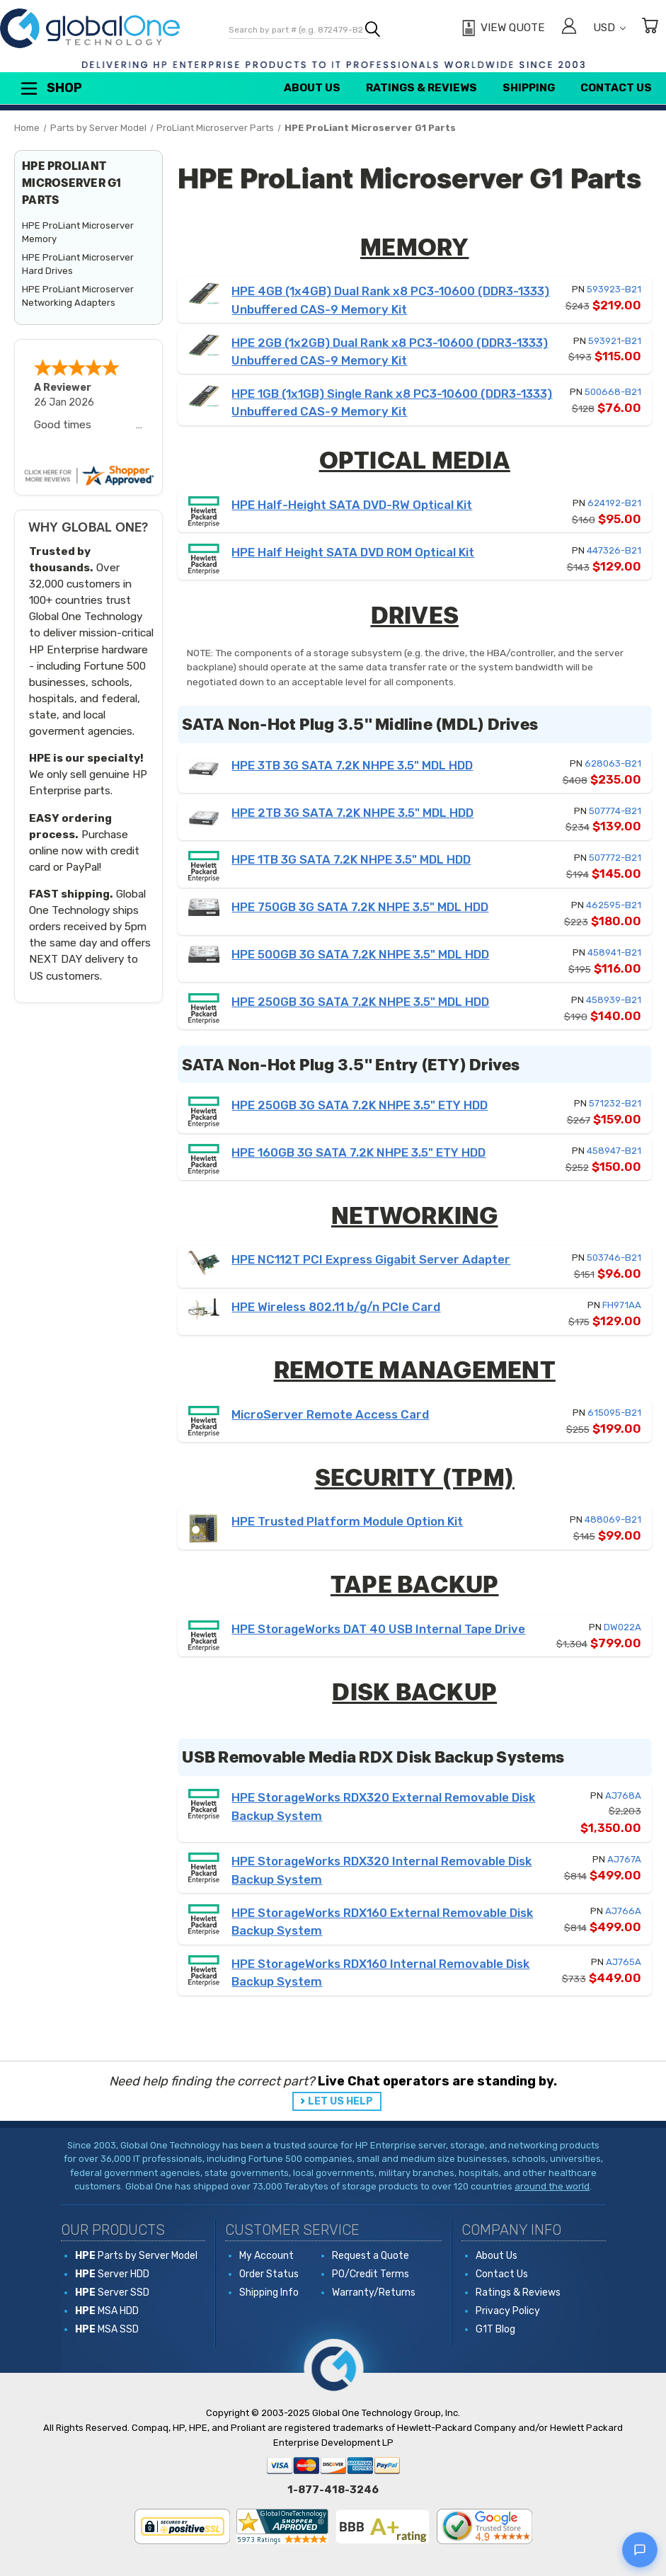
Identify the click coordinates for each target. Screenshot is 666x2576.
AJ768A (623, 1795)
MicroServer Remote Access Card (330, 1414)
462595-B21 (613, 905)
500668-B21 (613, 392)
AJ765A (623, 1962)
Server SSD (112, 2292)
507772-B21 (615, 857)
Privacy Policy (508, 2311)
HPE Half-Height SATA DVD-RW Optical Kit (351, 505)
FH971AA (621, 1305)
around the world (552, 2186)
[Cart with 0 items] (649, 28)
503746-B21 (614, 1257)
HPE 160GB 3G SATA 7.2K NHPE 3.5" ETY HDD (358, 1152)
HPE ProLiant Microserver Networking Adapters (78, 296)
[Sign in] (569, 28)
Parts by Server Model (136, 2256)
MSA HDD (107, 2311)
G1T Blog (495, 2329)
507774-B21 (615, 811)
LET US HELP (340, 2101)
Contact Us (616, 87)
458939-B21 (613, 1000)
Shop (50, 88)
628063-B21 (613, 763)
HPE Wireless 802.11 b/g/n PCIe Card (335, 1307)
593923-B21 (614, 289)
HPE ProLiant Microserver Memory (78, 232)
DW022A (622, 1627)
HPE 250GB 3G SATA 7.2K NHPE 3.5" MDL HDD (360, 1002)
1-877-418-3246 (333, 2489)
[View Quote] (501, 28)
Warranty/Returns (373, 2292)
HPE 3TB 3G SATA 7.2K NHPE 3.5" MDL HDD (352, 765)
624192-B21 (614, 503)
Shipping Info (269, 2292)
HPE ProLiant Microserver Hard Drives (78, 264)
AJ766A (623, 1911)
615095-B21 (614, 1412)
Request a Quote (370, 2256)
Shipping (529, 87)
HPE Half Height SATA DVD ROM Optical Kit (352, 552)
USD (609, 27)
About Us (312, 87)
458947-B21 (614, 1150)
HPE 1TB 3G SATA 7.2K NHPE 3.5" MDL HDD (351, 859)
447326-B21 (614, 550)
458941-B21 (614, 952)
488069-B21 (613, 1519)
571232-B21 (615, 1103)
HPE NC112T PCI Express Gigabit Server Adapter (370, 1259)
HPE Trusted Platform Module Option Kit (347, 1521)
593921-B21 (614, 341)
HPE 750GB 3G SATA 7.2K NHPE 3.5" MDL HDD (359, 907)
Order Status (269, 2274)
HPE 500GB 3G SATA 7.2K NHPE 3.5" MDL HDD (360, 954)
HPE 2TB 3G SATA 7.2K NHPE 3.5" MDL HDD (352, 813)
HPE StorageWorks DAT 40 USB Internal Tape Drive (378, 1629)
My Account (266, 2256)
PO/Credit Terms (370, 2274)
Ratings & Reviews (421, 87)
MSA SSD (107, 2329)
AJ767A (624, 1859)
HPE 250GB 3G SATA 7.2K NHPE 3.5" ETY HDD (359, 1105)
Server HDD (112, 2274)
